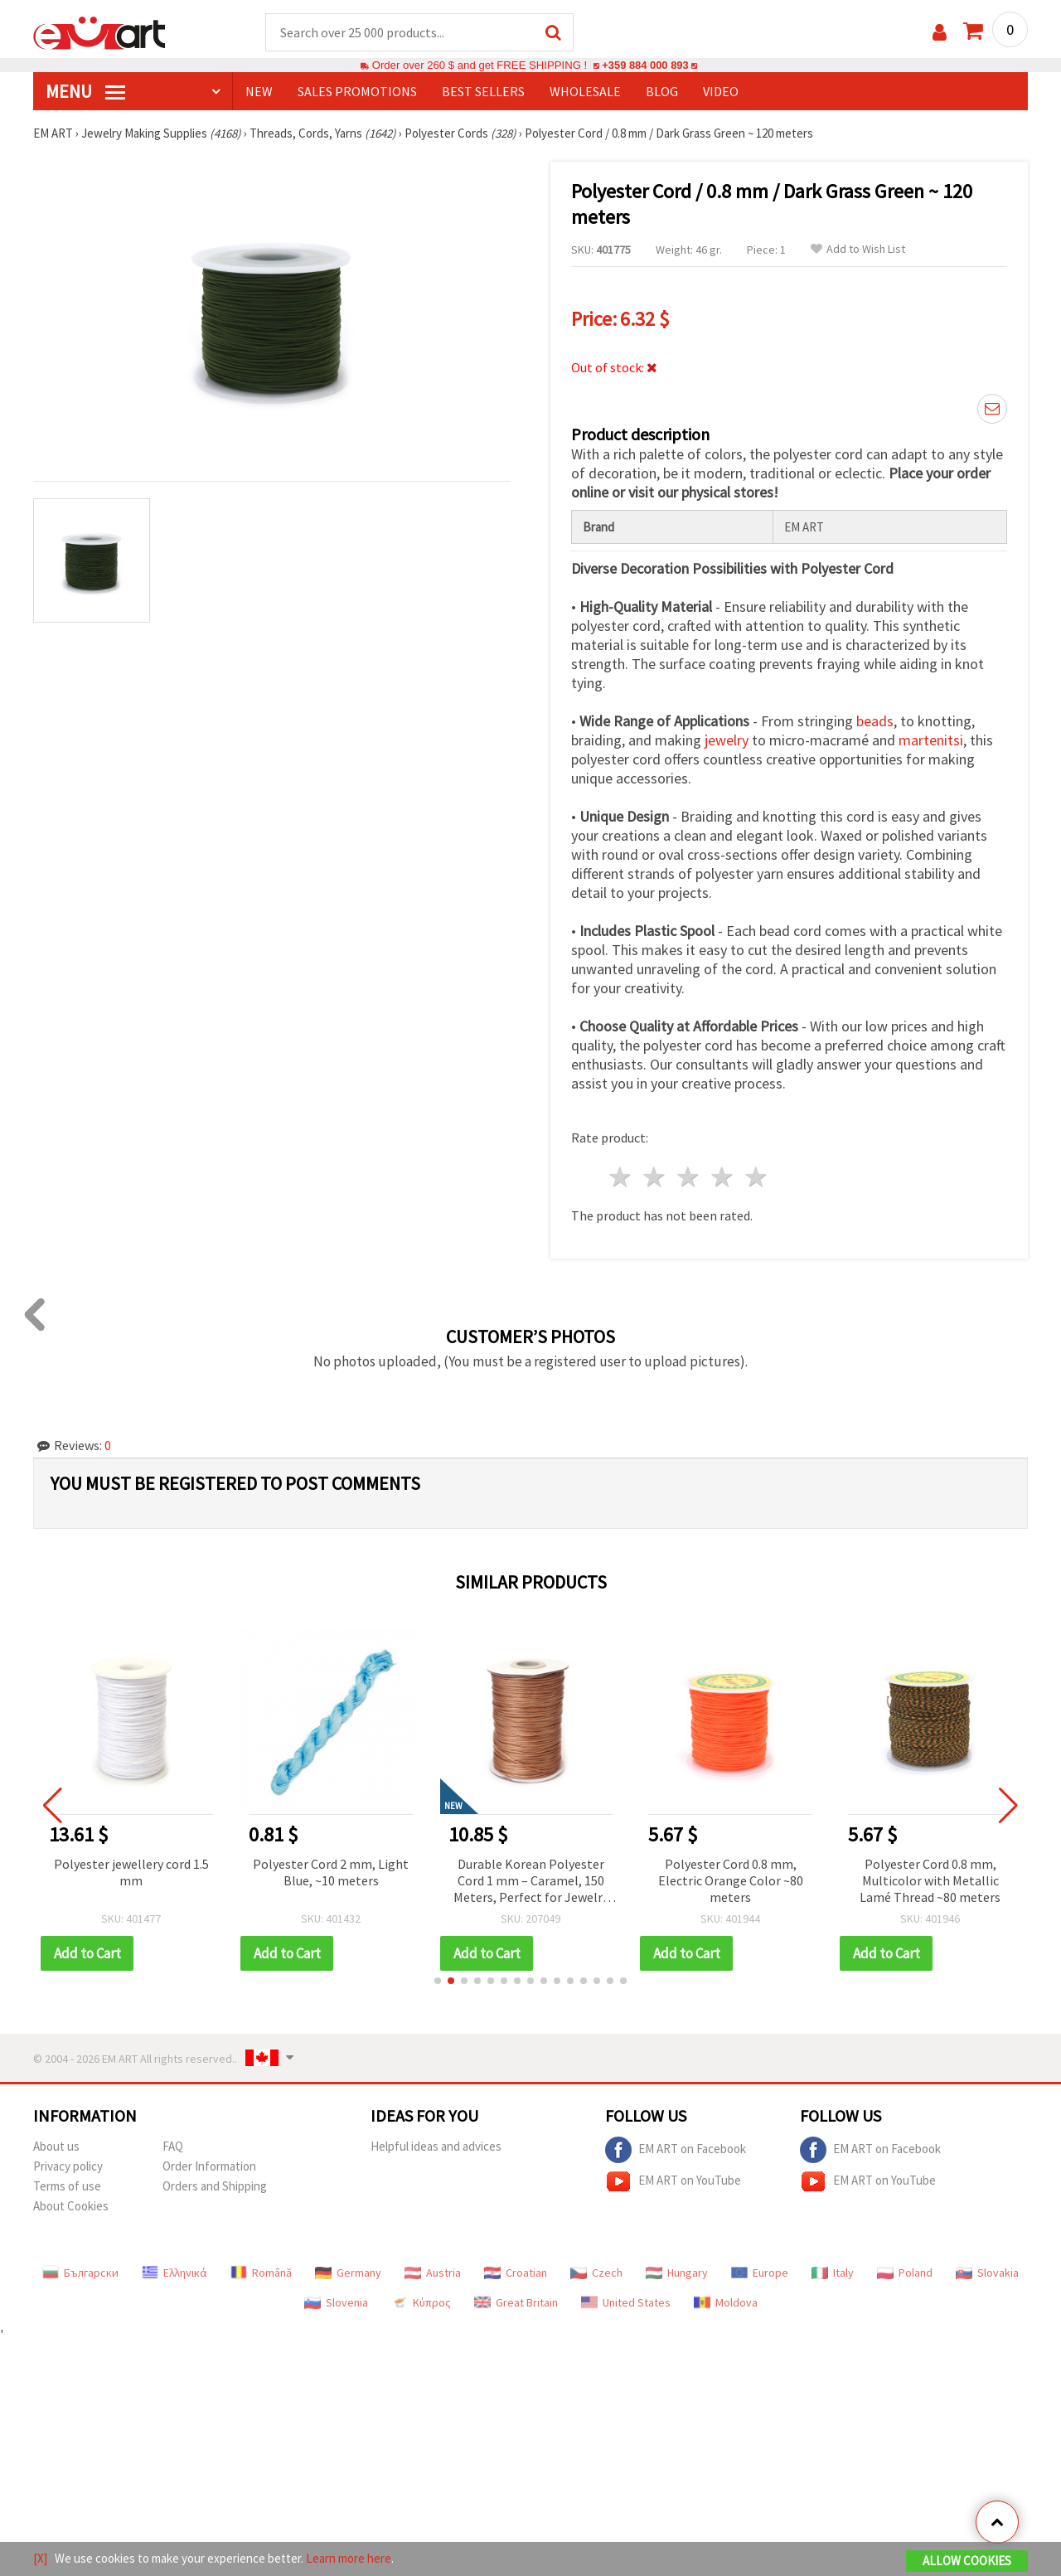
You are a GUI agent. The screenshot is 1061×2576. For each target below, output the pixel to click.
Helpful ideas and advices (436, 2147)
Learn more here (348, 2558)
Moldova (726, 2303)
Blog (662, 92)
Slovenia (336, 2303)
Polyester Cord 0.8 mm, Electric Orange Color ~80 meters (730, 1881)
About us (56, 2147)
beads (875, 721)
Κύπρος (421, 2303)
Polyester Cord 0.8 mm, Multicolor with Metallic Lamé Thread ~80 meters (930, 1881)
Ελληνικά (174, 2273)
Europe (759, 2273)
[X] (40, 2558)
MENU (85, 92)
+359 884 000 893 (645, 66)
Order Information (209, 2167)
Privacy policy (68, 2167)
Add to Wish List (858, 250)
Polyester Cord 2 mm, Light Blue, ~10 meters (331, 1873)
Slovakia (987, 2273)
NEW (259, 92)
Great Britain (516, 2303)
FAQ (172, 2147)
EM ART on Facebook (675, 2150)
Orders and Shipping (214, 2187)
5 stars (756, 1178)
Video (721, 92)
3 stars (689, 1178)
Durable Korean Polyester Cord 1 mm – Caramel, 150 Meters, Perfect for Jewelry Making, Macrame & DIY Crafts (530, 1882)
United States (626, 2303)
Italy (832, 2273)
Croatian (515, 2273)
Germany (348, 2273)
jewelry (727, 740)
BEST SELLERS (483, 92)
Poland (905, 2273)
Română (261, 2273)
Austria (433, 2273)
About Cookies (71, 2207)
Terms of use (67, 2187)
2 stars (655, 1178)
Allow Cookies (967, 2561)
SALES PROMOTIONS (357, 92)
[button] (437, 1981)
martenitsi (931, 740)
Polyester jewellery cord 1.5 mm (131, 1873)
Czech (596, 2273)
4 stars (722, 1178)
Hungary (677, 2273)
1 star (621, 1178)
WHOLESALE (585, 92)
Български (80, 2273)
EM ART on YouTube (673, 2182)
